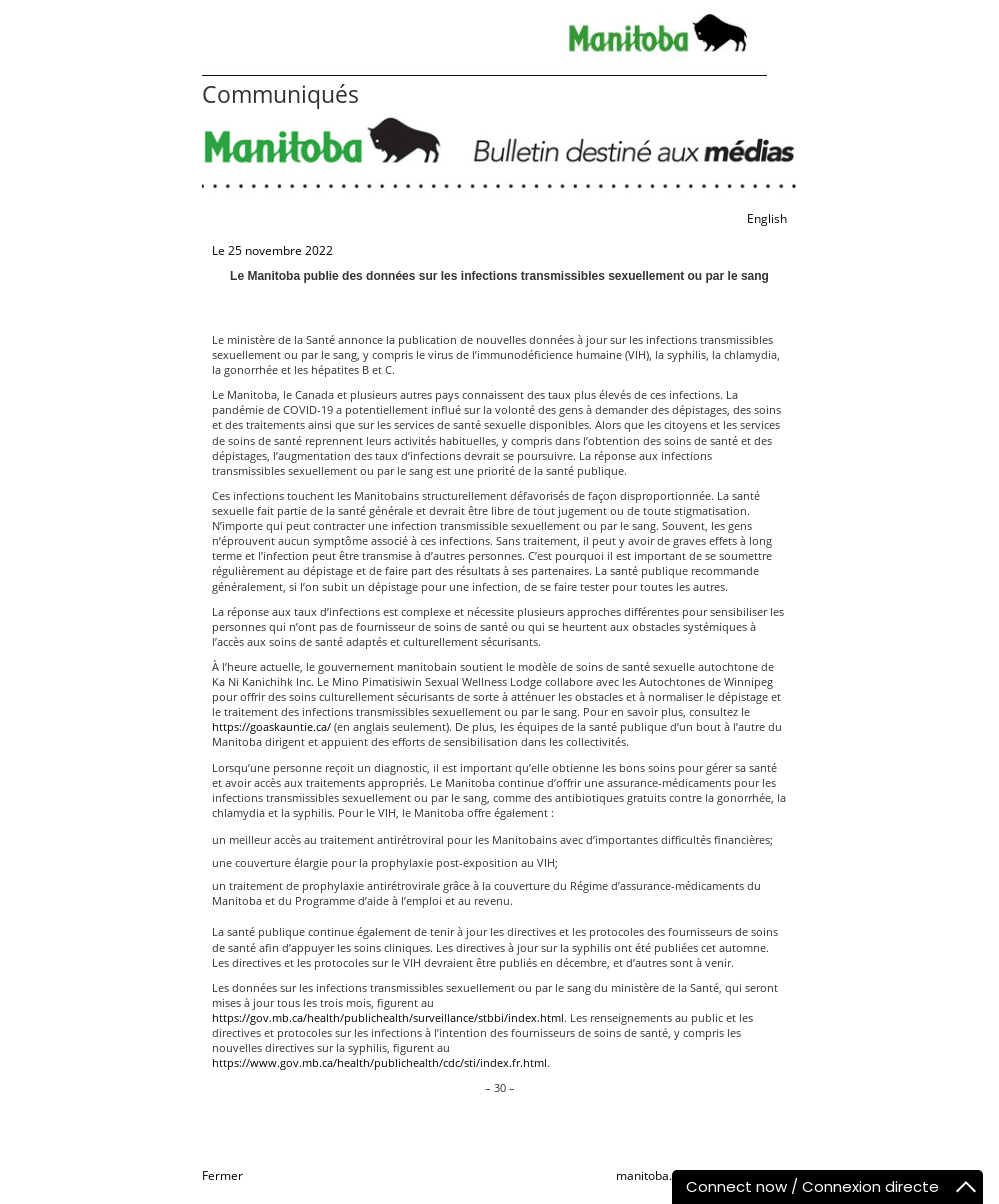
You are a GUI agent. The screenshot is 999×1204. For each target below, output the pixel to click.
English (767, 218)
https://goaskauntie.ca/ (271, 726)
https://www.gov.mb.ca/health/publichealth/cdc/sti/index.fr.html (379, 1062)
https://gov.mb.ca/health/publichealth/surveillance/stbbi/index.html (388, 1017)
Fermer (222, 1175)
